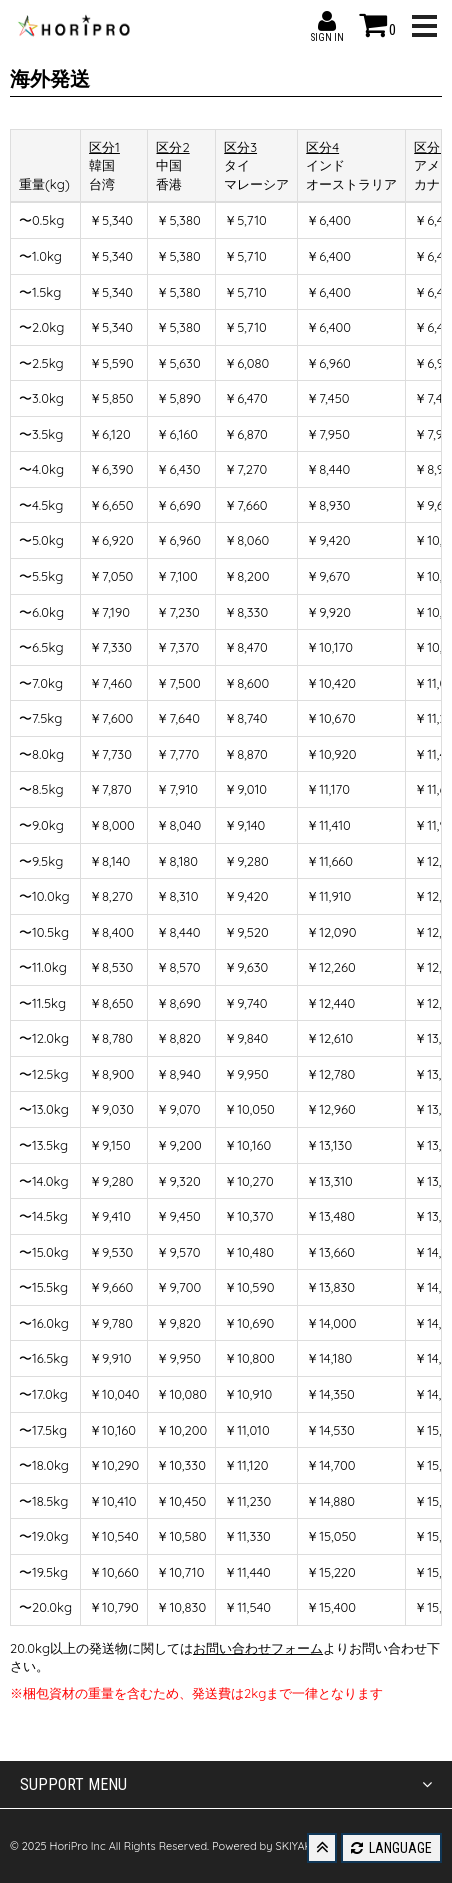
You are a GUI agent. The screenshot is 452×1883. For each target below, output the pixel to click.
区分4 (322, 147)
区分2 (172, 147)
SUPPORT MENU (226, 1785)
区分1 (104, 147)
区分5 (430, 147)
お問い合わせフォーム (258, 1648)
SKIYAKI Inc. (304, 1846)
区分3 (240, 147)
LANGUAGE (391, 1848)
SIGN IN (327, 21)
